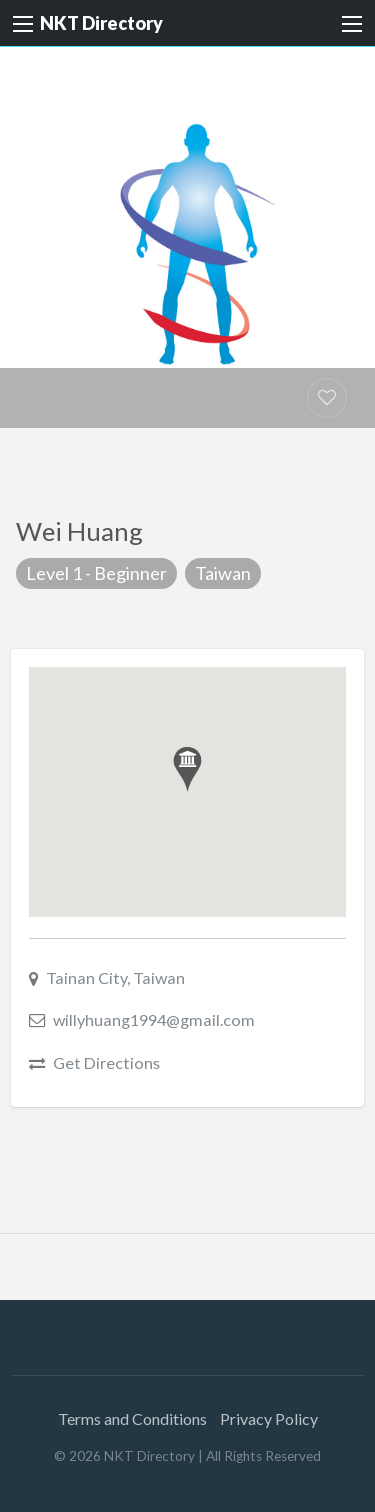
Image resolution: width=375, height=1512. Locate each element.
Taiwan (223, 573)
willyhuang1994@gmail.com (154, 1019)
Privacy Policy (269, 1418)
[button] (187, 769)
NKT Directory (101, 23)
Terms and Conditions (132, 1418)
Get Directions (106, 1062)
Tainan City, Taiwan (115, 977)
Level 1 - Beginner (96, 573)
